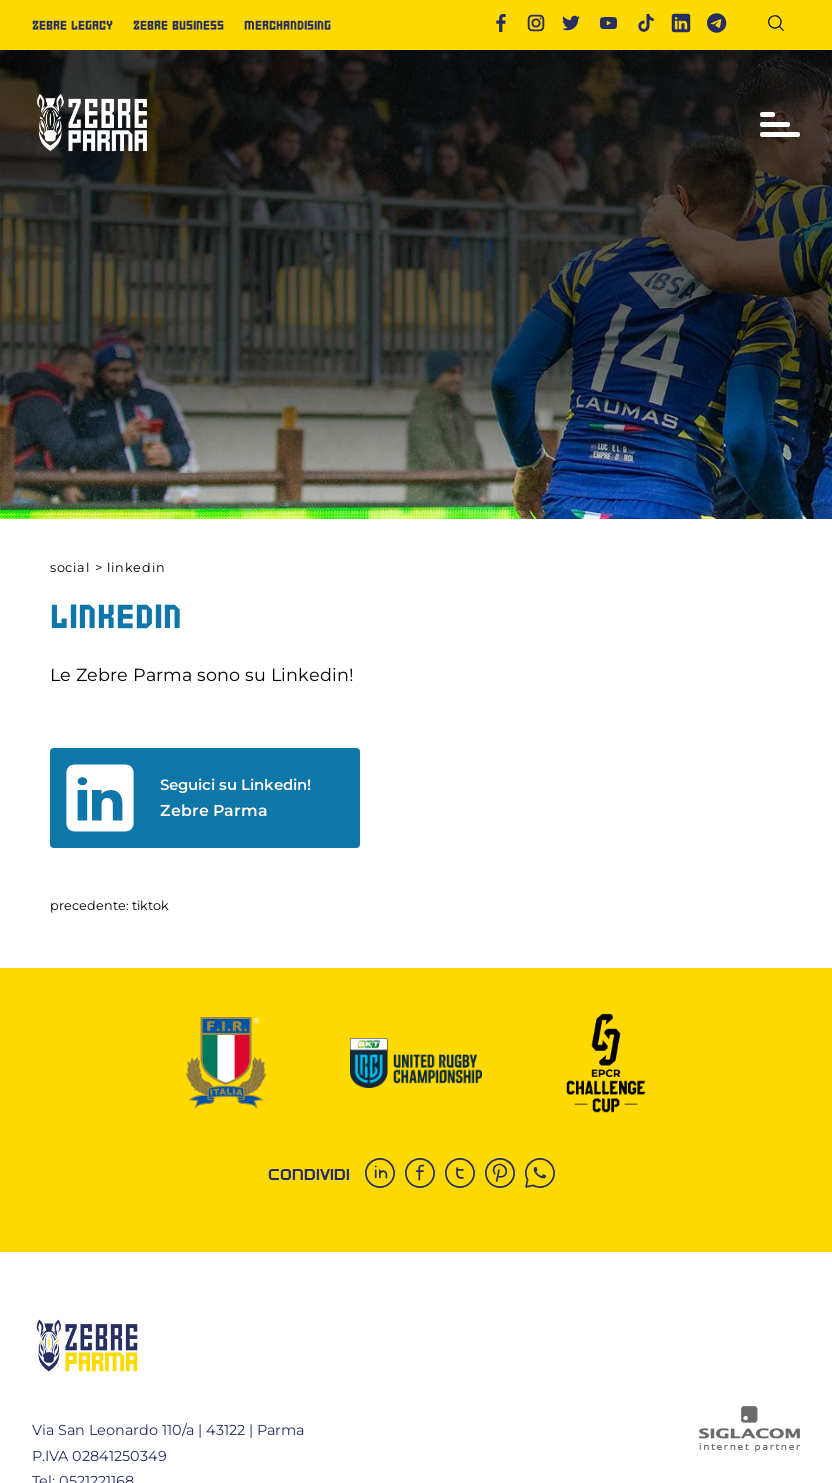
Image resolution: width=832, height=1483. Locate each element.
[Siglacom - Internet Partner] (749, 1446)
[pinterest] (505, 1175)
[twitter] (465, 1175)
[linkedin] (385, 1175)
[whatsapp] (545, 1175)
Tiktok (150, 905)
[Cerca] (783, 26)
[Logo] (92, 159)
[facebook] (425, 1175)
